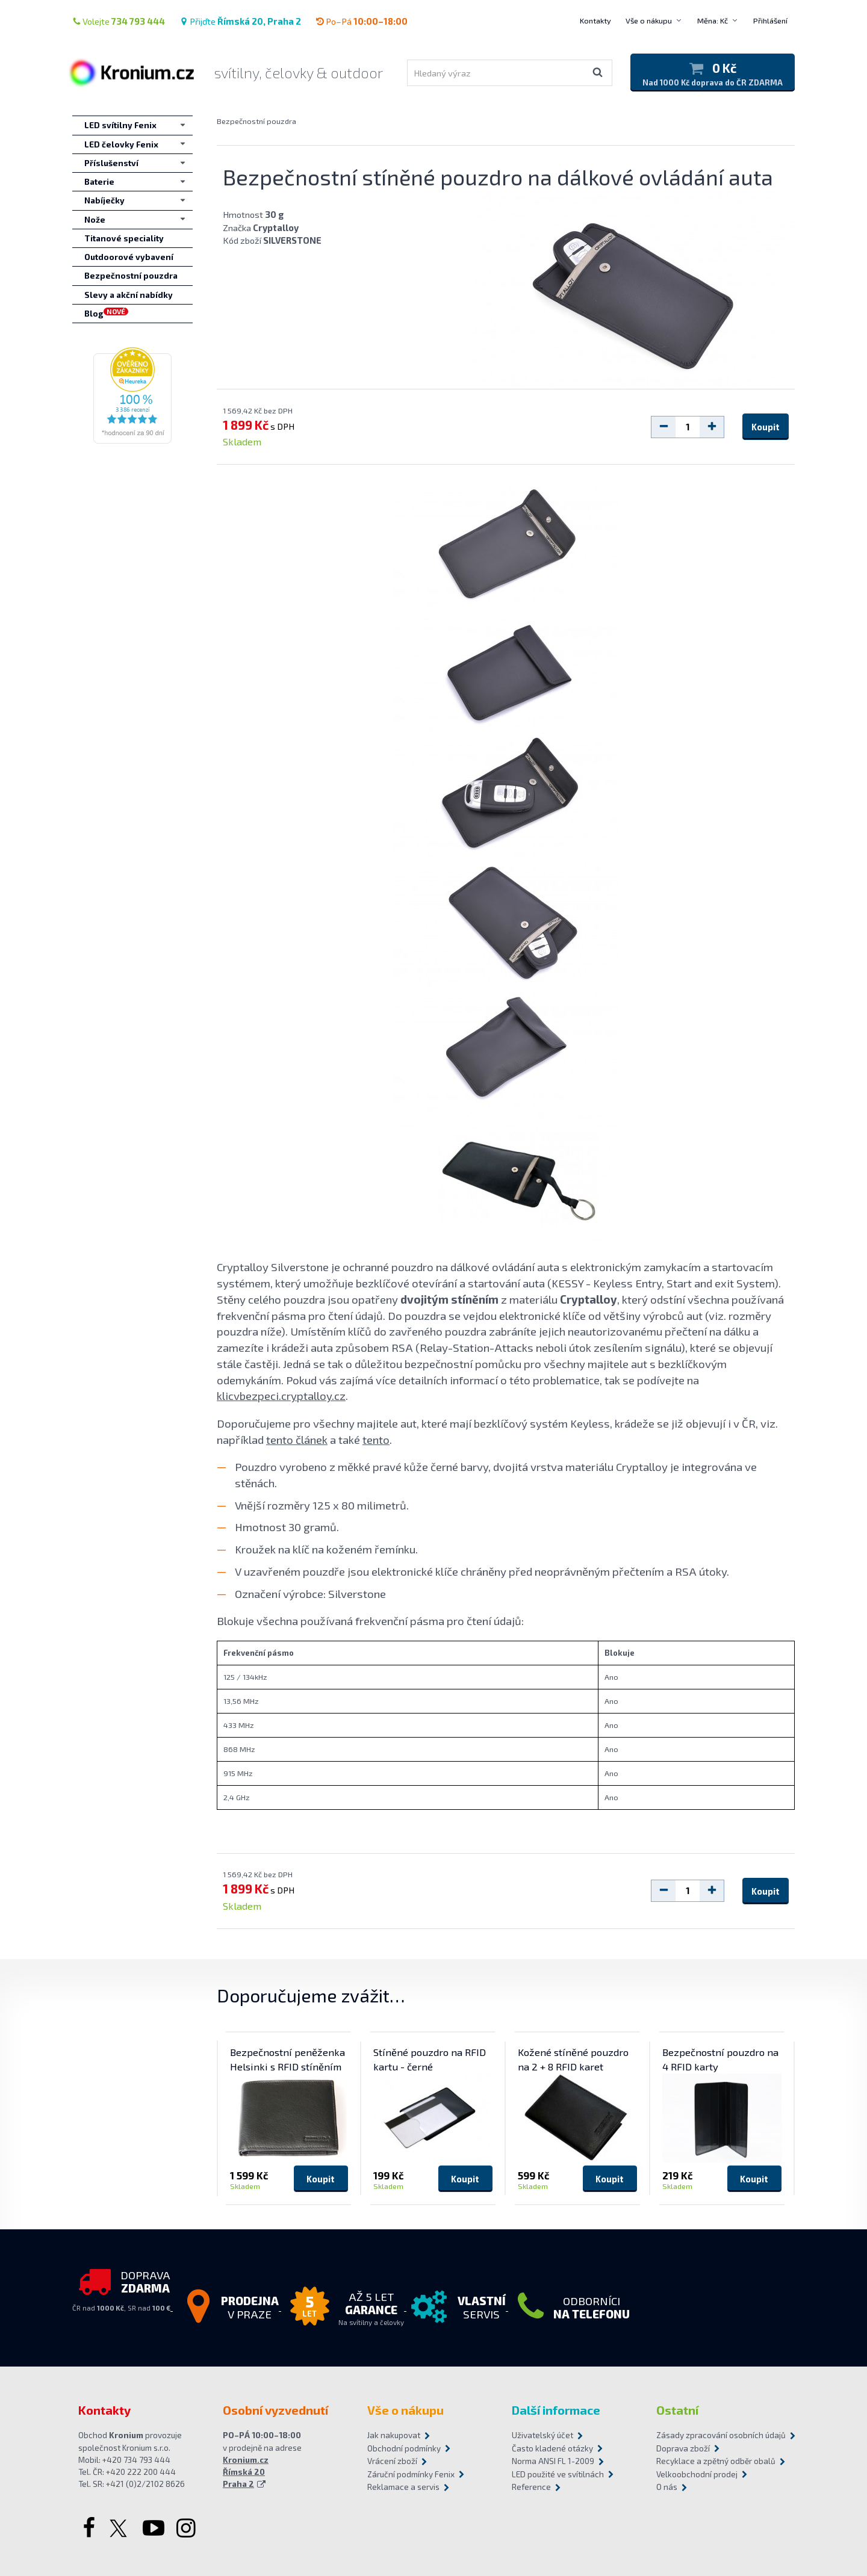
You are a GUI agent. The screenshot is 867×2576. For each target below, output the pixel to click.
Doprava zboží (683, 2448)
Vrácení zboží (392, 2461)
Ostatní (677, 2410)
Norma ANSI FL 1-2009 (553, 2461)
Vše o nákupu (649, 20)
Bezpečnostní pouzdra (256, 121)
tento (376, 1439)
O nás (666, 2487)
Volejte (118, 21)
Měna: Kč (712, 20)
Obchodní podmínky (404, 2448)
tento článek (297, 1439)
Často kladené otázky (552, 2448)
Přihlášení (770, 20)
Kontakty (595, 20)
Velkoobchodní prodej (697, 2474)
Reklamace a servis (403, 2487)
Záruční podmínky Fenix (411, 2474)
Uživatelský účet (542, 2435)
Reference (531, 2487)
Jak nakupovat (393, 2435)
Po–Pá (361, 21)
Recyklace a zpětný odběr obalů (715, 2461)
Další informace (556, 2410)
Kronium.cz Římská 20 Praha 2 (246, 2472)
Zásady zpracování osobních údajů (721, 2435)
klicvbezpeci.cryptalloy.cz (281, 1395)
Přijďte (240, 21)
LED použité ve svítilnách (558, 2474)
